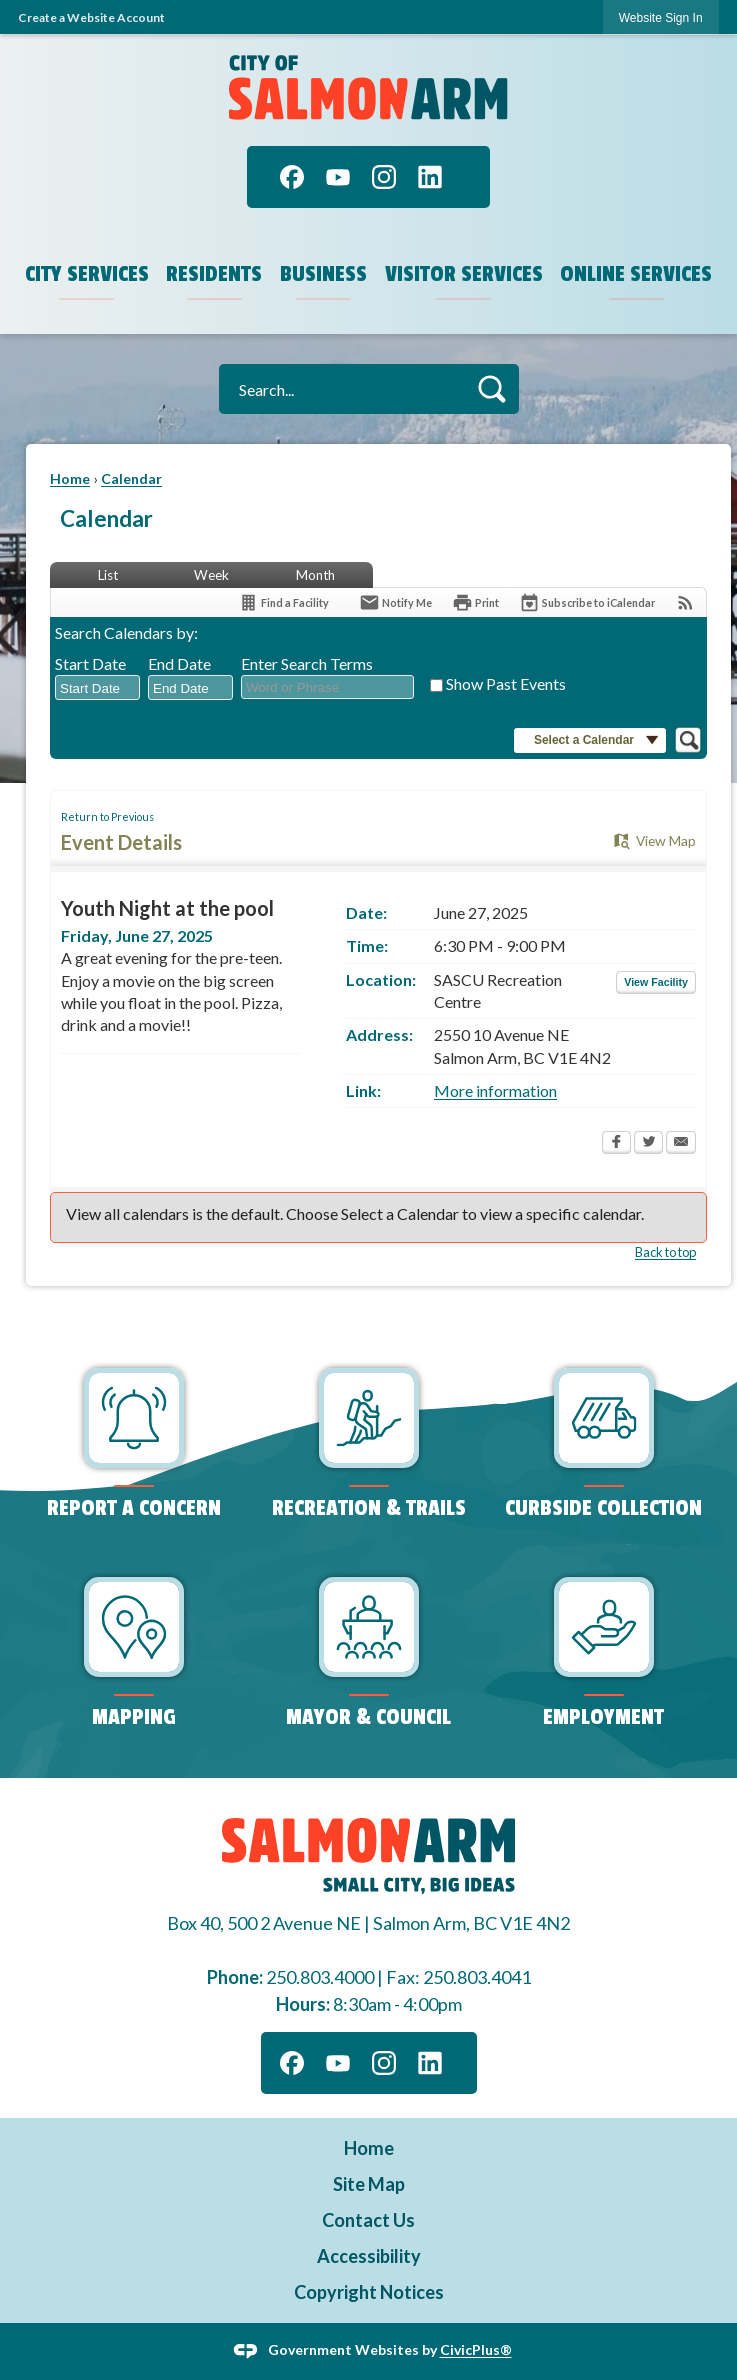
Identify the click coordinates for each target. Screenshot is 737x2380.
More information (495, 1090)
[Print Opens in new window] (475, 602)
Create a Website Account (91, 17)
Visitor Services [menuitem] (464, 274)
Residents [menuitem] (214, 274)
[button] (491, 388)
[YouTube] (338, 177)
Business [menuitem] (323, 274)
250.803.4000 (320, 1977)
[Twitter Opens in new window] (648, 1144)
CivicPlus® (476, 2349)
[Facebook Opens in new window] (616, 1144)
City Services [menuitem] (87, 274)
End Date (179, 663)
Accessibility (369, 2256)
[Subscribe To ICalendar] (587, 602)
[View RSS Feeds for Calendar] (685, 602)
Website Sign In (661, 18)
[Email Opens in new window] (681, 1144)
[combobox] (97, 688)
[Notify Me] (395, 602)
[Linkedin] (430, 177)
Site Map (369, 2184)
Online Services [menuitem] (636, 274)
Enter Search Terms (307, 663)
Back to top (665, 1252)
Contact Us (368, 2220)
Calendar (131, 478)
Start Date (90, 663)
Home (70, 478)
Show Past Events (506, 683)
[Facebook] (292, 177)
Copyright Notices (369, 2292)
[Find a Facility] (283, 602)
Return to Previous (107, 816)
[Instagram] (384, 177)
